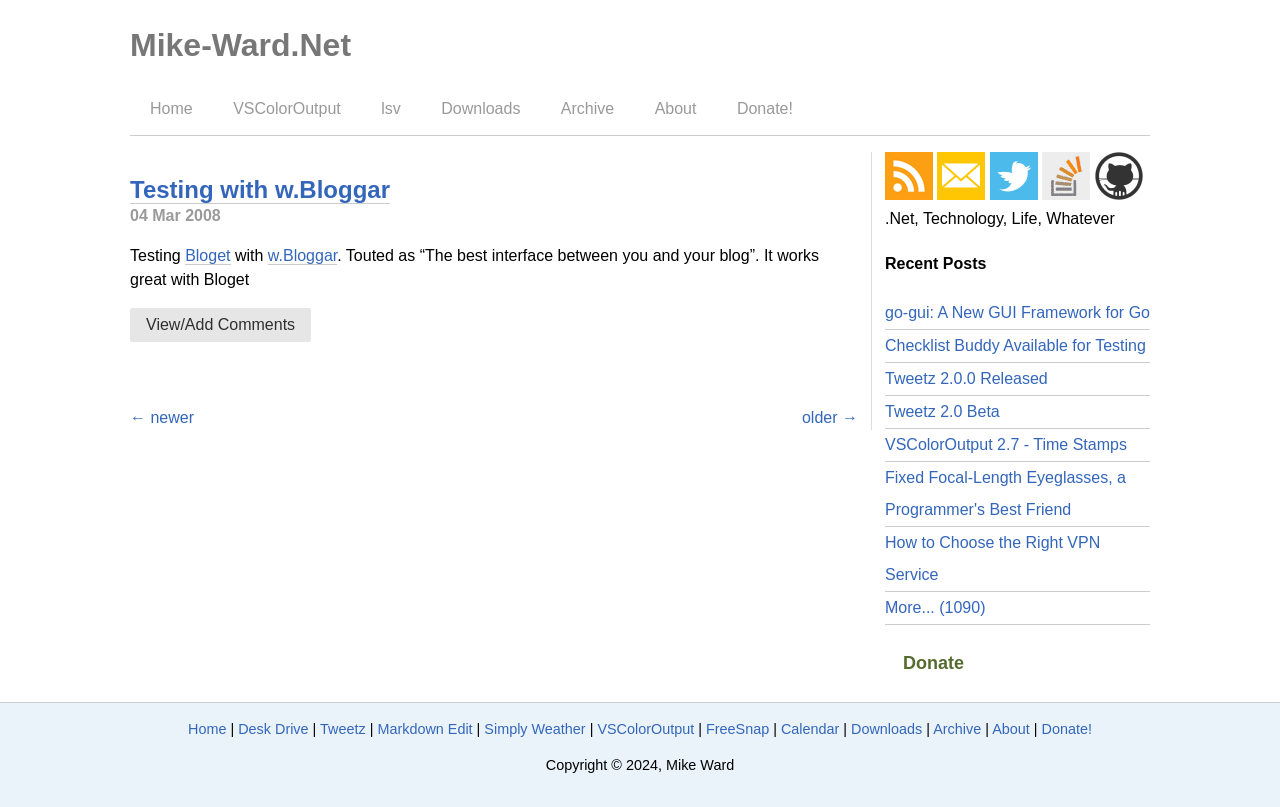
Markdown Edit (424, 729)
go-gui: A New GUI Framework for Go (1017, 312)
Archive (587, 108)
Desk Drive (273, 729)
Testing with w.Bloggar (260, 189)
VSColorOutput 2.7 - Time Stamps (1006, 444)
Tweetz (343, 729)
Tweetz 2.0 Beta (942, 411)
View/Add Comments (220, 324)
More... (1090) (935, 607)
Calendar (810, 729)
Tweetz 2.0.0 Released (966, 378)
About (676, 108)
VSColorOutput (287, 108)
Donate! (765, 108)
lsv (391, 108)
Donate (933, 663)
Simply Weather (534, 729)
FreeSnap (737, 729)
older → (830, 417)
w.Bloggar (302, 255)
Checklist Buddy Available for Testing (1015, 345)
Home (171, 108)
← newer (162, 417)
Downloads (480, 108)
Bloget (207, 255)
